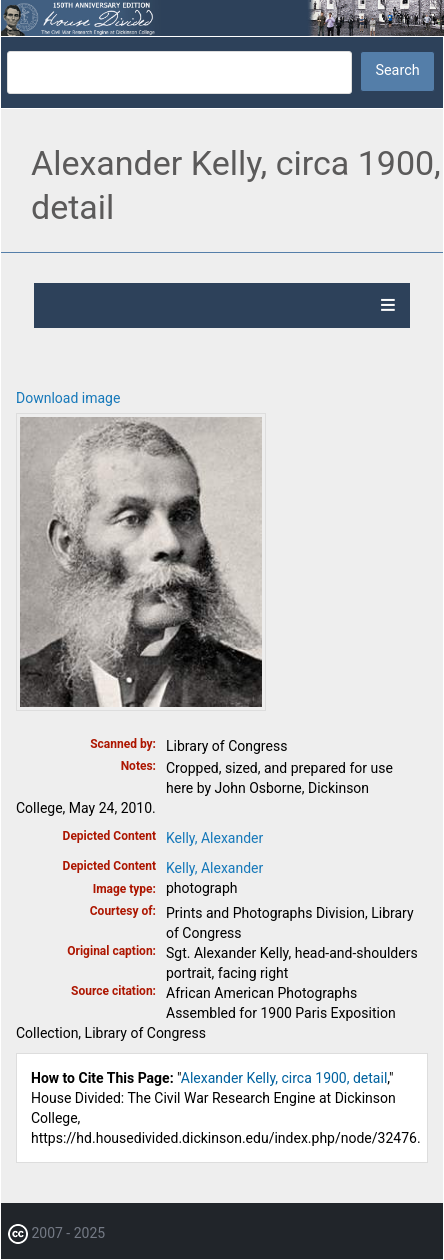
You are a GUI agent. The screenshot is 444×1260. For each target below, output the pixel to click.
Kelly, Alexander (214, 838)
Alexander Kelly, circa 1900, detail (284, 1078)
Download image (68, 398)
